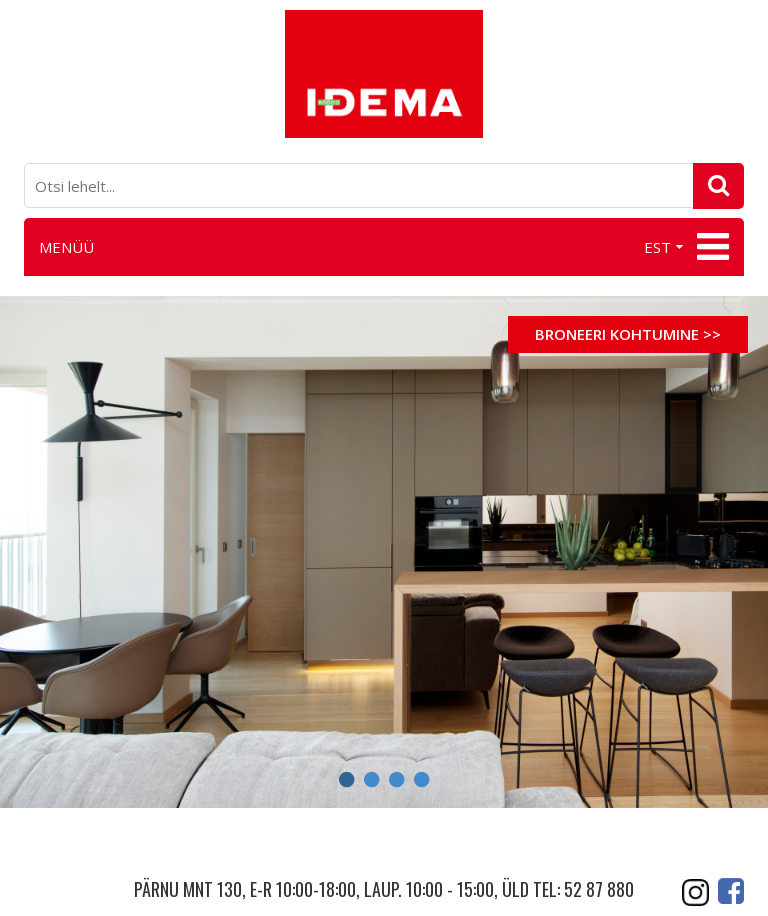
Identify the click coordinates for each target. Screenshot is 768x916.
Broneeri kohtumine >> (628, 334)
